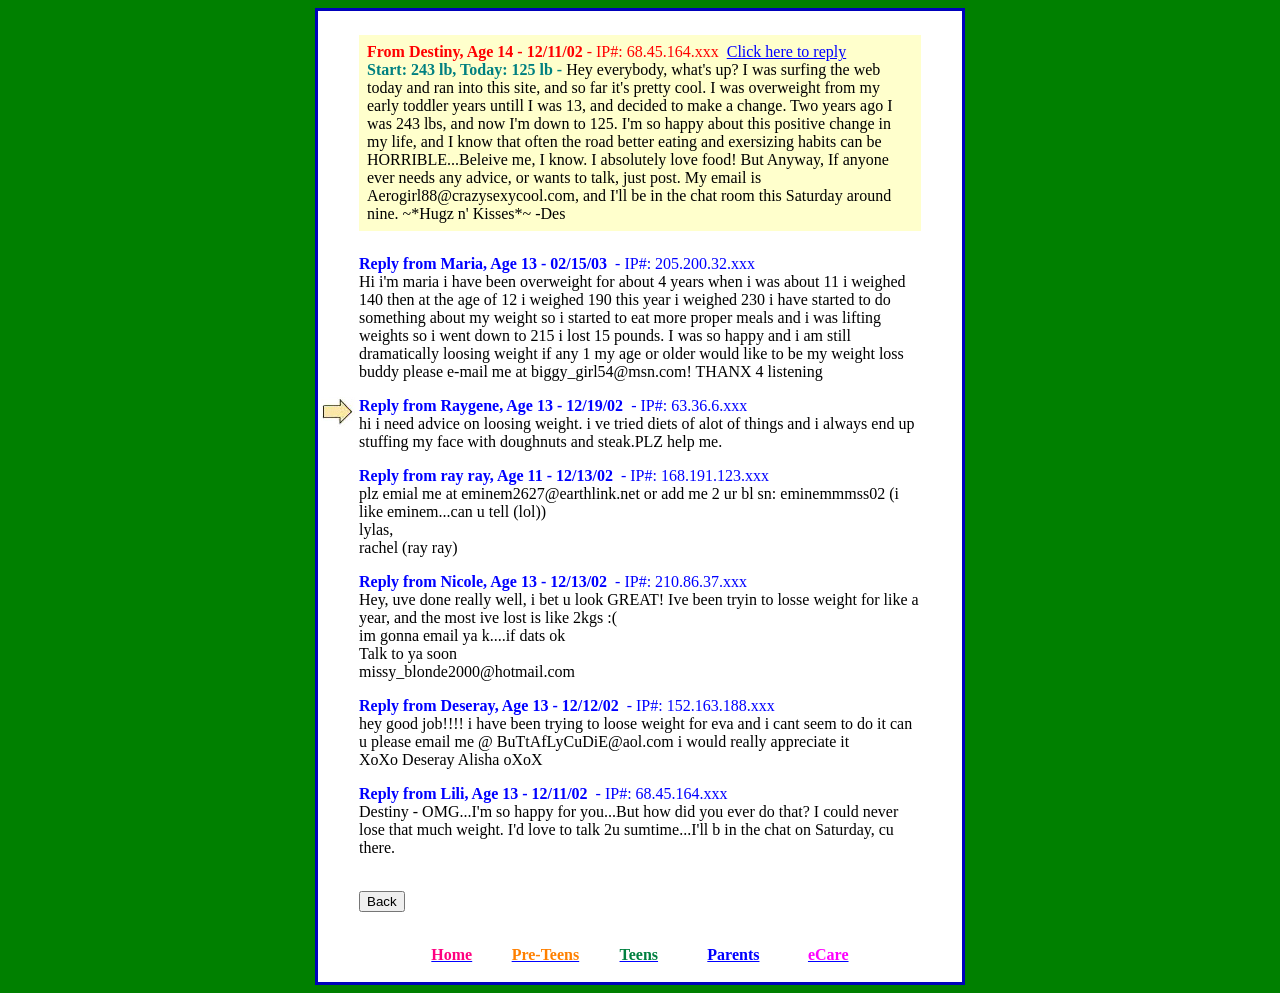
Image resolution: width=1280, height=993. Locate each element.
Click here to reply (787, 51)
